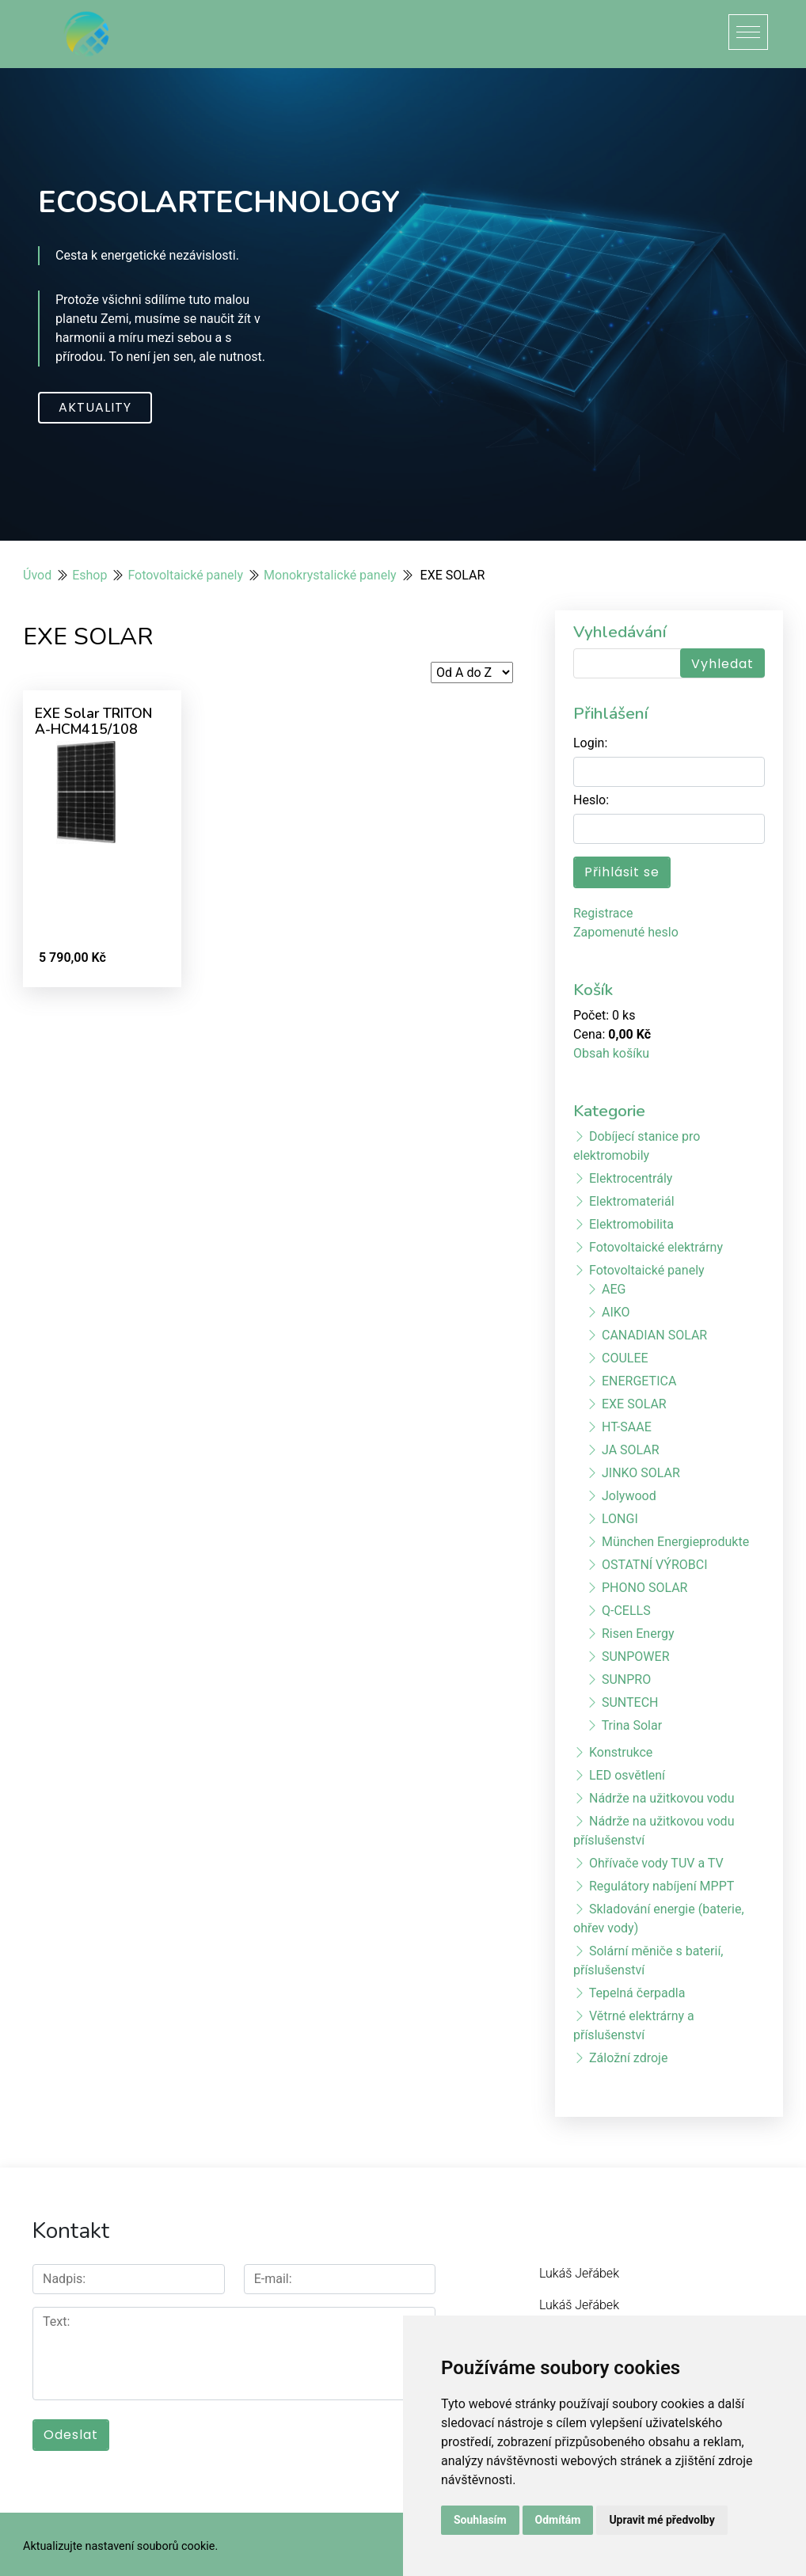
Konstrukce (620, 1752)
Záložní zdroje (628, 2057)
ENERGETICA (639, 1381)
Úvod (37, 575)
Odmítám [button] (558, 2519)
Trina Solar (632, 1725)
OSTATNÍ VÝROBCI (655, 1564)
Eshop (89, 575)
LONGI (620, 1518)
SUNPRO (626, 1679)
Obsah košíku (611, 1053)
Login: (590, 742)
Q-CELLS (626, 1610)
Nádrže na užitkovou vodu (661, 1798)
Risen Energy (638, 1633)
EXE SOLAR (634, 1403)
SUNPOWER (636, 1656)
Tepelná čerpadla (637, 1992)
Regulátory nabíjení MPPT (661, 1886)
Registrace (603, 913)
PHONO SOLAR (644, 1587)
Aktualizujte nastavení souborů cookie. (120, 2541)
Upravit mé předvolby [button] (661, 2519)
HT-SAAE (627, 1426)
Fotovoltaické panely (185, 575)
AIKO (616, 1312)
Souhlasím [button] (480, 2519)
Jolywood (629, 1495)
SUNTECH (630, 1702)
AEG (613, 1289)
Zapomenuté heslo (626, 932)
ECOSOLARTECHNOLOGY (219, 202)
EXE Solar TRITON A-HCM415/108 (93, 721)
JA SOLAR (631, 1449)
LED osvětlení (627, 1775)
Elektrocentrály (630, 1178)
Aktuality (95, 407)
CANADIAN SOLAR (654, 1335)
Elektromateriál (632, 1201)
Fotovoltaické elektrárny (656, 1247)
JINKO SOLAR (641, 1472)
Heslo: (591, 799)
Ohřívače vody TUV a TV (656, 1863)
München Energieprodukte (675, 1541)
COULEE (625, 1358)
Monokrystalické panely (330, 575)
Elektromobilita (631, 1224)
